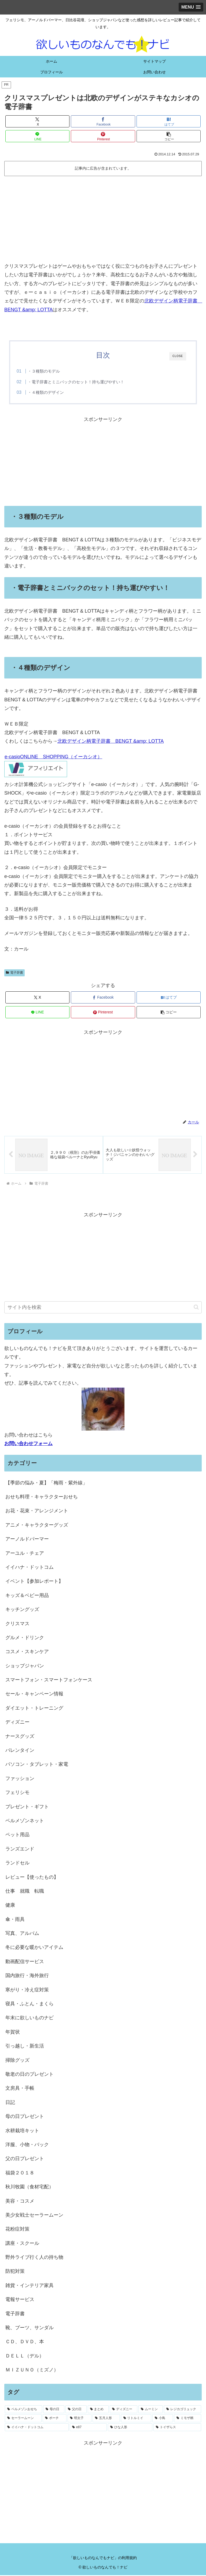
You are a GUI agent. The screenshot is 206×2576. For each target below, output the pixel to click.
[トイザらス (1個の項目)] (177, 2428)
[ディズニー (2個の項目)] (123, 2410)
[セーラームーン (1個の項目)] (23, 2419)
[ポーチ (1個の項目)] (55, 2419)
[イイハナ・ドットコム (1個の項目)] (37, 2428)
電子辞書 (14, 972)
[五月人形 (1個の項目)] (106, 2419)
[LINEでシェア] (37, 136)
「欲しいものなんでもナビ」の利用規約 (103, 2558)
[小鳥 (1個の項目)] (162, 2419)
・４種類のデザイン (46, 392)
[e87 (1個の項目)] (88, 2428)
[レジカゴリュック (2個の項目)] (182, 2410)
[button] (169, 136)
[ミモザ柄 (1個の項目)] (187, 2419)
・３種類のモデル (44, 371)
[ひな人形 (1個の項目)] (130, 2428)
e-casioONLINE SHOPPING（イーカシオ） (53, 756)
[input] (103, 1308)
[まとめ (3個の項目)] (98, 2410)
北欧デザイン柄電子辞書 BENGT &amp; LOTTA (110, 741)
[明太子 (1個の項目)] (79, 2419)
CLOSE (177, 356)
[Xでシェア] (37, 121)
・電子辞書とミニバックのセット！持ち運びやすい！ (76, 382)
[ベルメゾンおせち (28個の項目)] (23, 2410)
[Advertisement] (103, 218)
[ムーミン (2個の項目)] (150, 2410)
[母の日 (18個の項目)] (53, 2410)
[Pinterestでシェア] (103, 136)
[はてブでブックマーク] (169, 121)
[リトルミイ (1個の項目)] (136, 2419)
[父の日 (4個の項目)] (76, 2410)
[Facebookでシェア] (103, 121)
